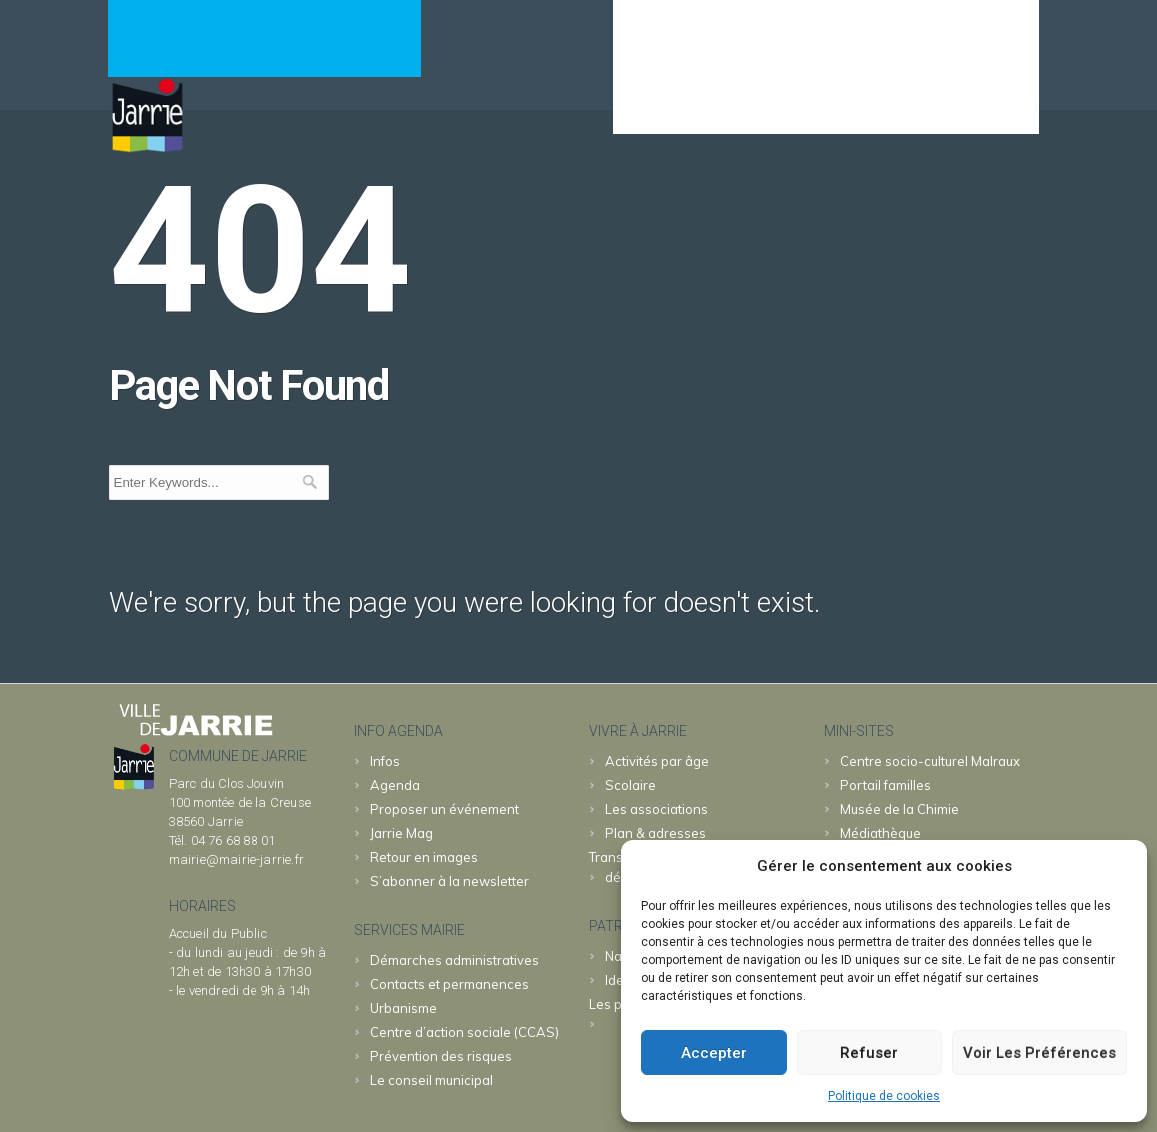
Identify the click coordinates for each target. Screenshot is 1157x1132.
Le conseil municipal (431, 1080)
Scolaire (630, 785)
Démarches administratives (454, 960)
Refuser (869, 1053)
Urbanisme (403, 1008)
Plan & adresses (655, 833)
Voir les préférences (1039, 1053)
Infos (385, 761)
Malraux (930, 761)
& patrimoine (965, 106)
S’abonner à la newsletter (449, 881)
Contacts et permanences (449, 984)
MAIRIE (748, 106)
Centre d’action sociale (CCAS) (464, 1032)
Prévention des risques (441, 1056)
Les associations (656, 809)
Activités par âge (657, 761)
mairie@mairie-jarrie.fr (237, 859)
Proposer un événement (444, 809)
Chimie (899, 809)
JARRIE (845, 106)
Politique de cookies (884, 1096)
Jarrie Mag (401, 833)
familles (885, 785)
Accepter (714, 1053)
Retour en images (424, 857)
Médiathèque (880, 833)
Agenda (654, 106)
